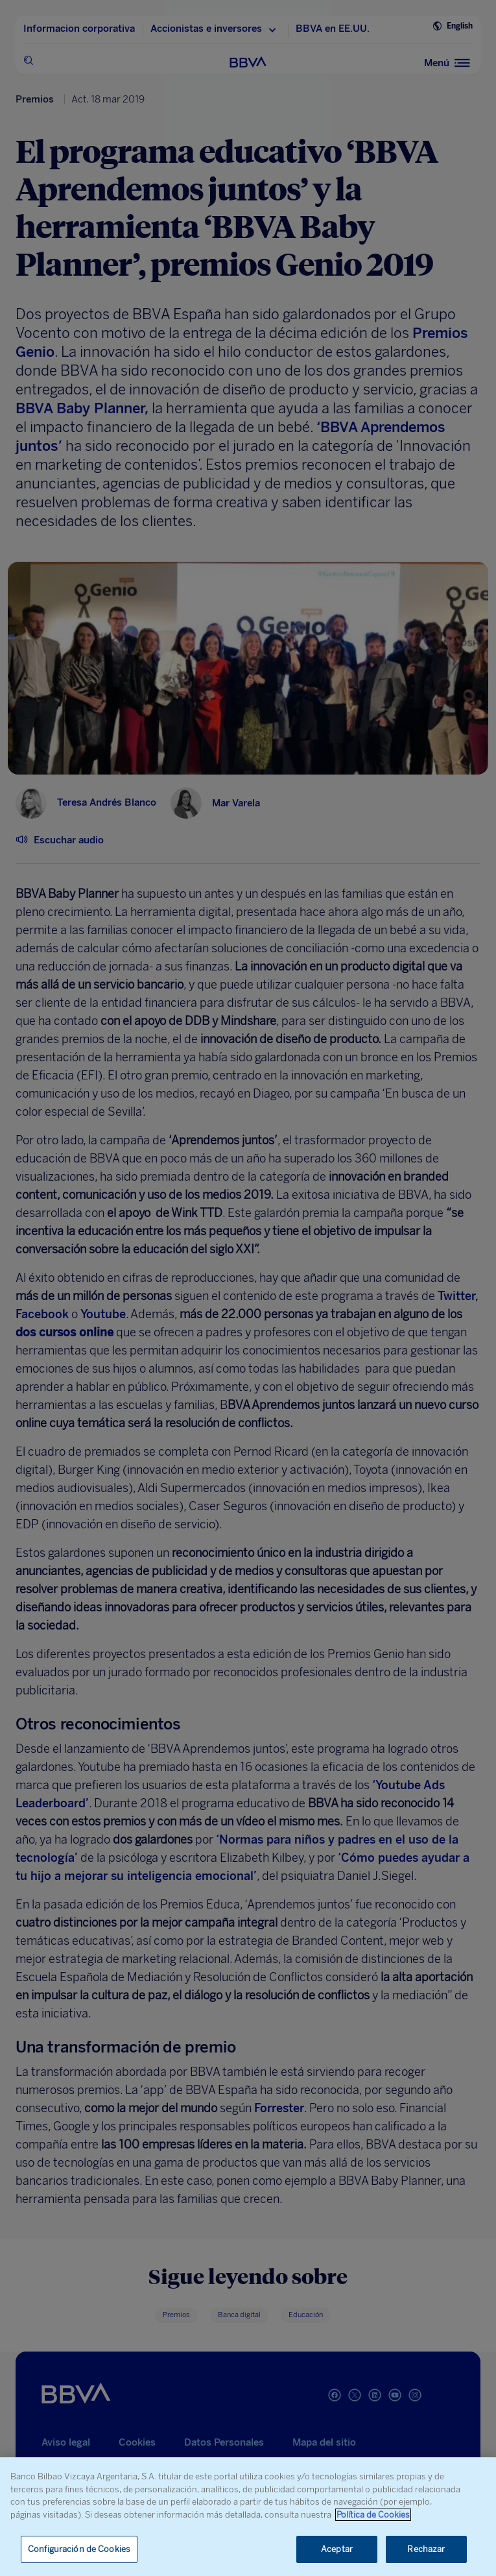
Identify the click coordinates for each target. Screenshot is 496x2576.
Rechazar (426, 2549)
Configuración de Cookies (79, 2549)
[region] (248, 2516)
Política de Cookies (373, 2515)
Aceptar (337, 2549)
